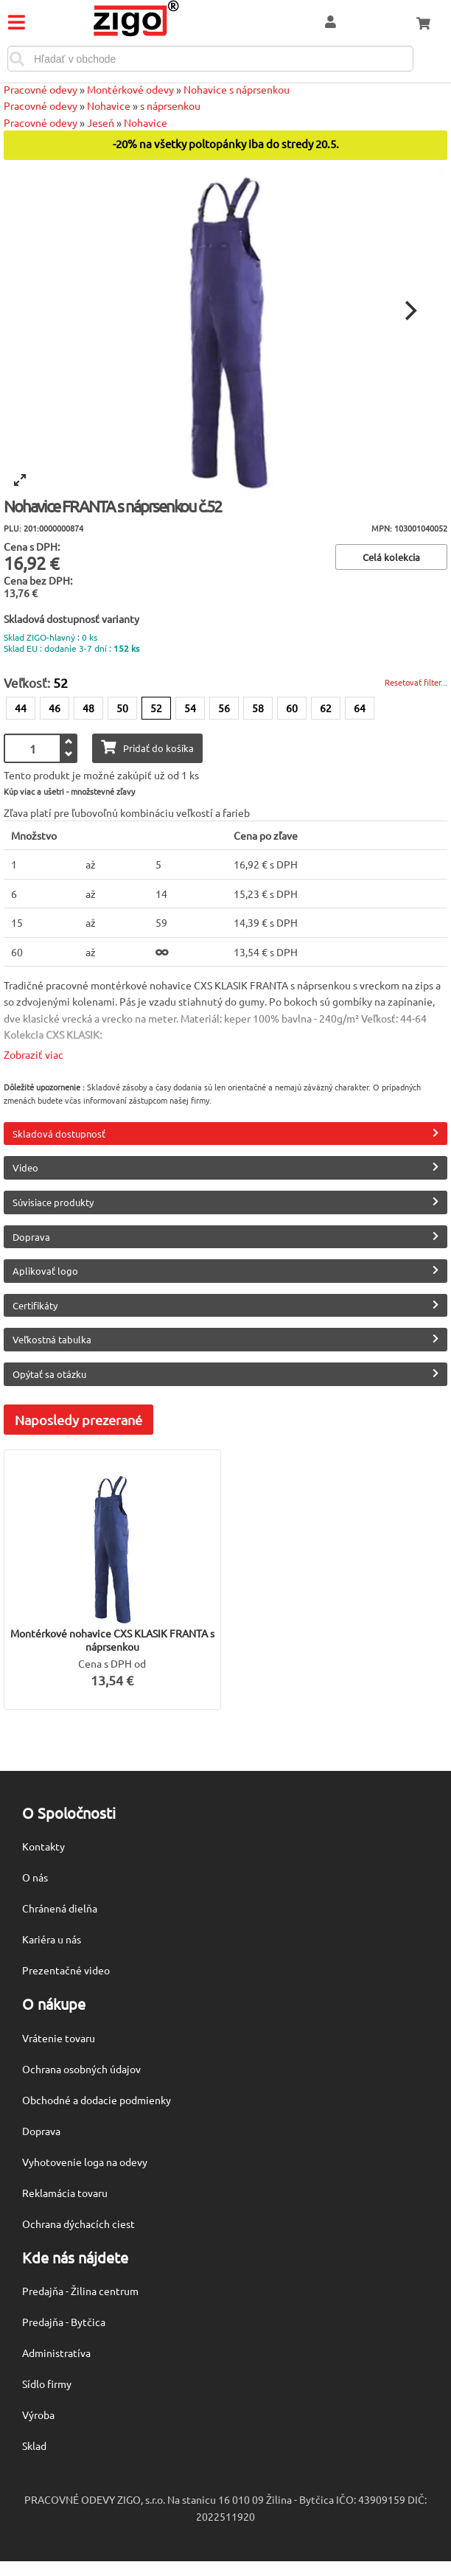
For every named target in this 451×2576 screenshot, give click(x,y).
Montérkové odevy (130, 89)
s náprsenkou (170, 105)
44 (21, 707)
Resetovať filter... (416, 682)
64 (360, 707)
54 (190, 707)
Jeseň (100, 122)
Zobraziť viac (33, 1054)
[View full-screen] (20, 480)
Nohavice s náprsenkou (236, 89)
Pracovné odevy (40, 89)
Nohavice (108, 105)
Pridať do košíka (147, 747)
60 (292, 707)
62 (326, 707)
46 (54, 707)
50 (122, 707)
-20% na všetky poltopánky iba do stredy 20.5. (226, 144)
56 (224, 707)
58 (258, 707)
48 (88, 707)
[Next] (409, 311)
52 (156, 707)
